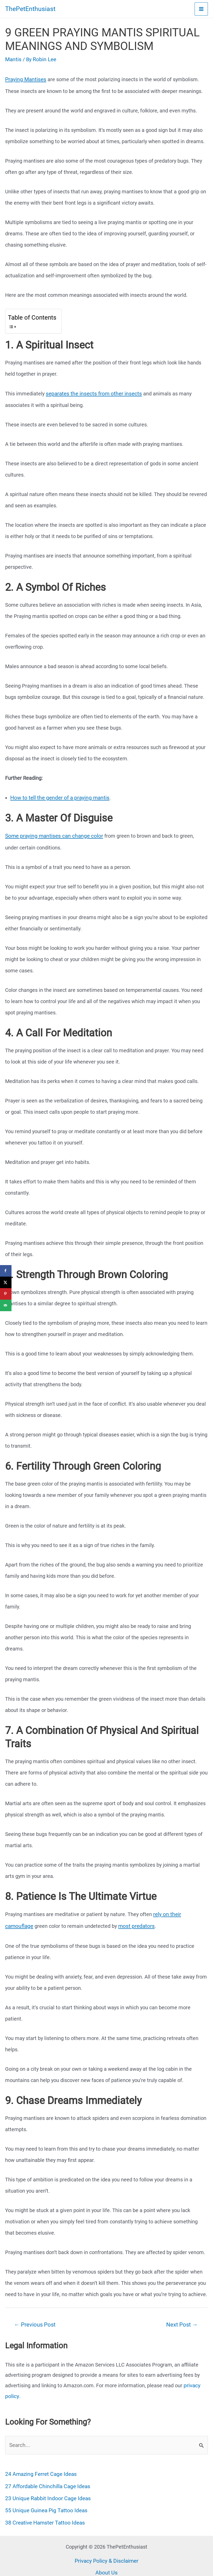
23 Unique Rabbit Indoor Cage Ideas (45, 2491)
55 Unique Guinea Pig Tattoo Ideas (44, 2502)
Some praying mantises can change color (52, 833)
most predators (134, 1922)
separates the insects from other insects (92, 392)
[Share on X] (6, 1282)
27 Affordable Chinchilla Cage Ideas (45, 2479)
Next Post (182, 2320)
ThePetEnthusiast (30, 9)
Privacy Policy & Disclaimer (106, 2551)
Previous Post (34, 2320)
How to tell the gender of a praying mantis (58, 796)
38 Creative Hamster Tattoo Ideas (43, 2514)
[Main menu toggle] (201, 9)
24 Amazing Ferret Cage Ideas (39, 2468)
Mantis (13, 59)
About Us (106, 2563)
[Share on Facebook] (6, 1271)
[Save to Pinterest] (6, 1294)
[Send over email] (6, 1305)
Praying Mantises (24, 79)
